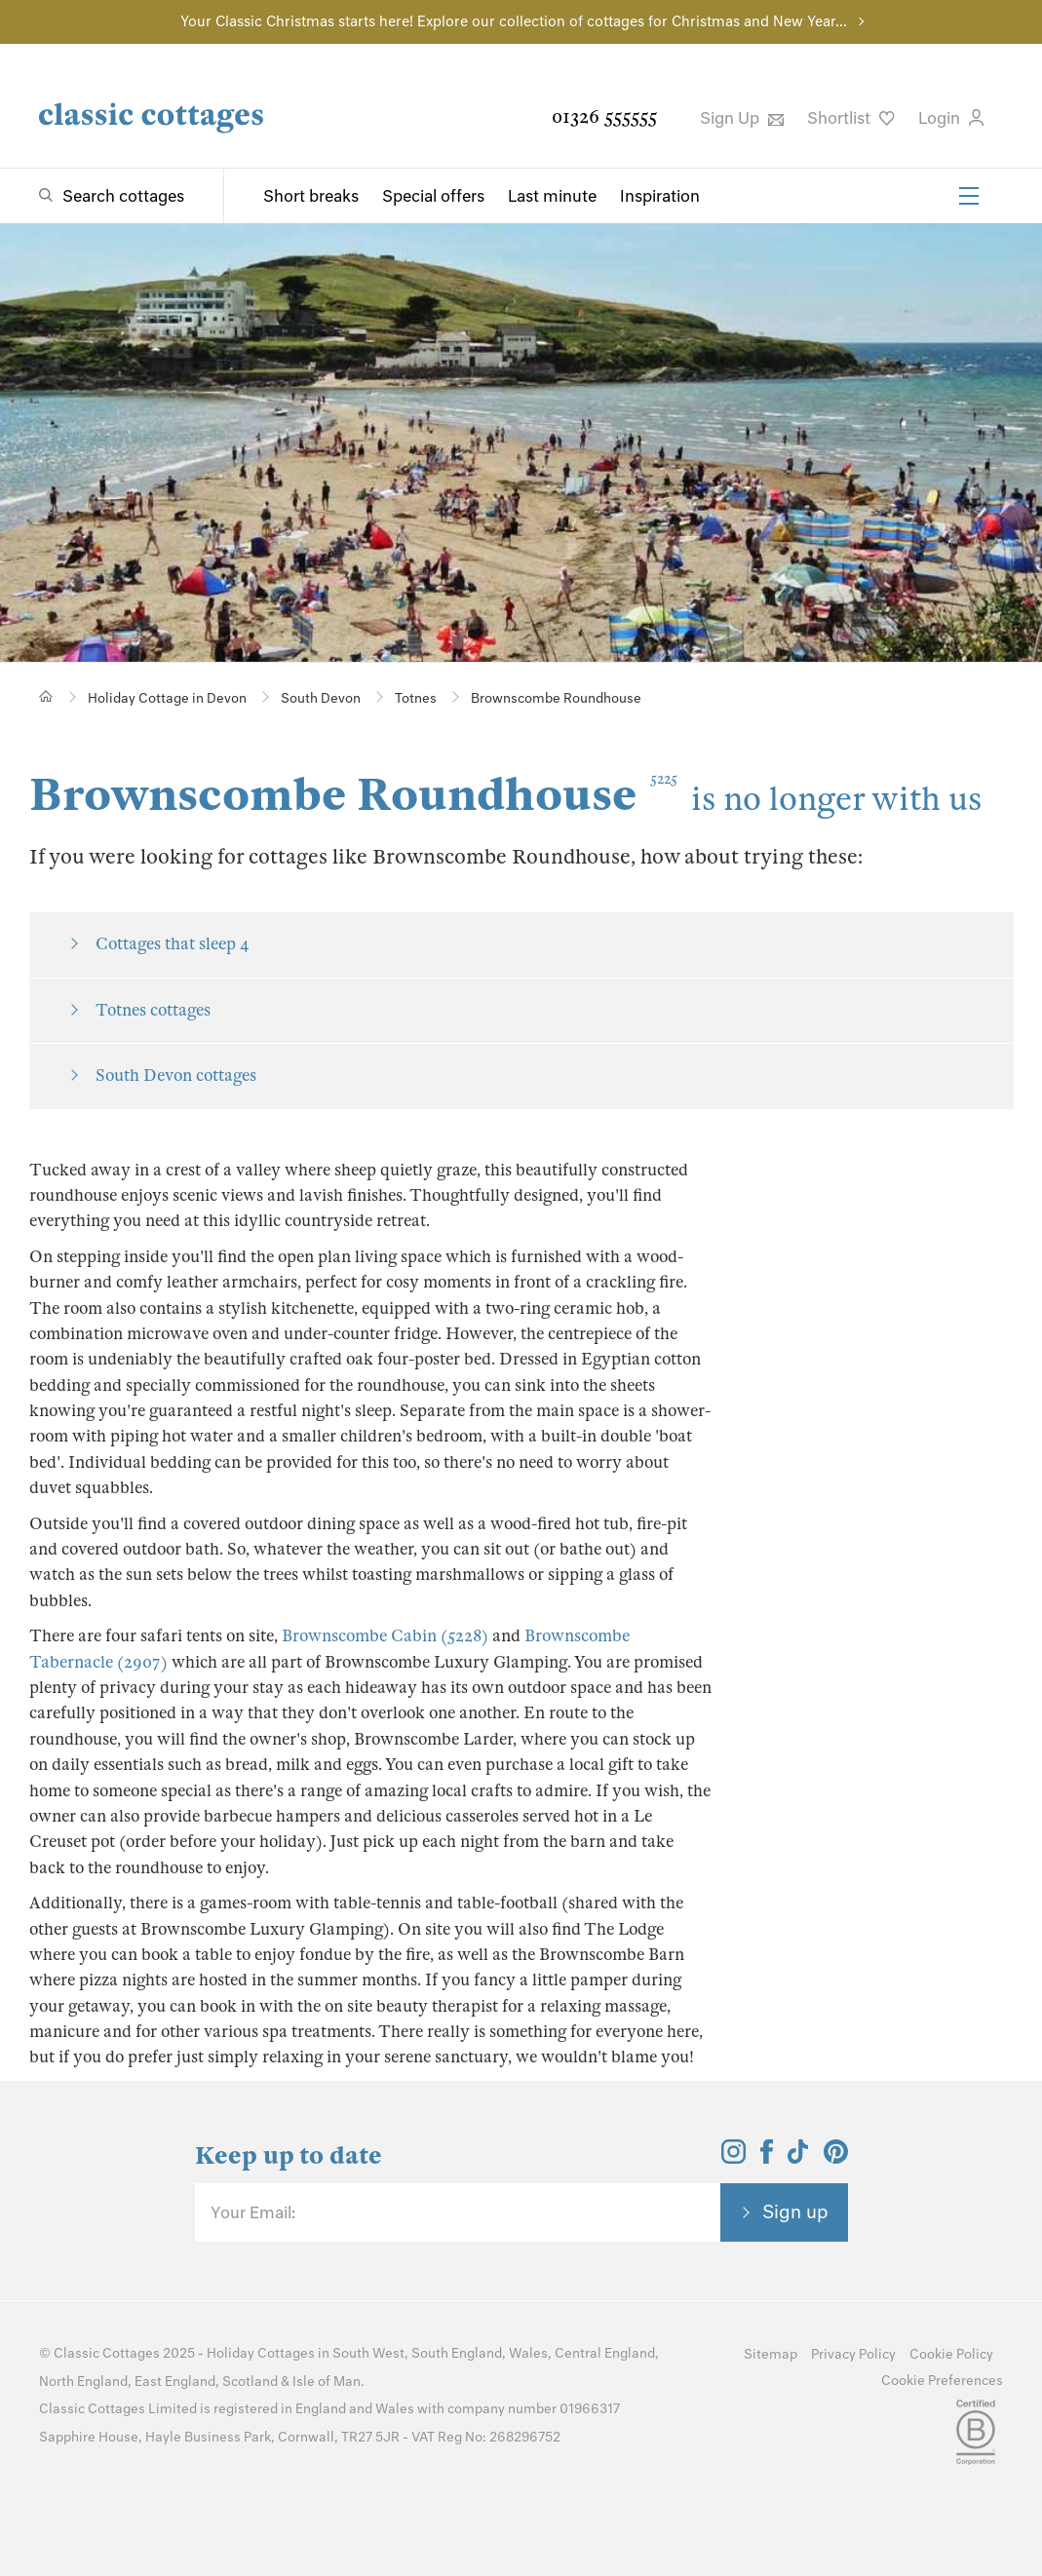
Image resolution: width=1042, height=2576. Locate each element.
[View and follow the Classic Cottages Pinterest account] (836, 2158)
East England (175, 2381)
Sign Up (742, 118)
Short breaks (311, 196)
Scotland (250, 2381)
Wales (528, 2353)
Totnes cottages (153, 1010)
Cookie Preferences (942, 2380)
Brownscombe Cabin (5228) (385, 1636)
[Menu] (969, 196)
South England (456, 2353)
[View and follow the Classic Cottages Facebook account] (766, 2158)
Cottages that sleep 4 (173, 944)
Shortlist (851, 118)
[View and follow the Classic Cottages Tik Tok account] (798, 2158)
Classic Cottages (107, 2353)
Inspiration (660, 196)
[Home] (46, 696)
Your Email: (253, 2212)
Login (951, 118)
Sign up (795, 2211)
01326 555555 (604, 116)
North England (83, 2381)
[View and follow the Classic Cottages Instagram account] (733, 2158)
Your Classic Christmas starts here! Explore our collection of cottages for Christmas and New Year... (513, 21)
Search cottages (123, 196)
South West (368, 2353)
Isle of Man (326, 2381)
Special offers (433, 196)
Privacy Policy (853, 2354)
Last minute (552, 196)
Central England (605, 2353)
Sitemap (770, 2354)
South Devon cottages (176, 1075)
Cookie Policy (951, 2354)
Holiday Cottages (261, 2353)
